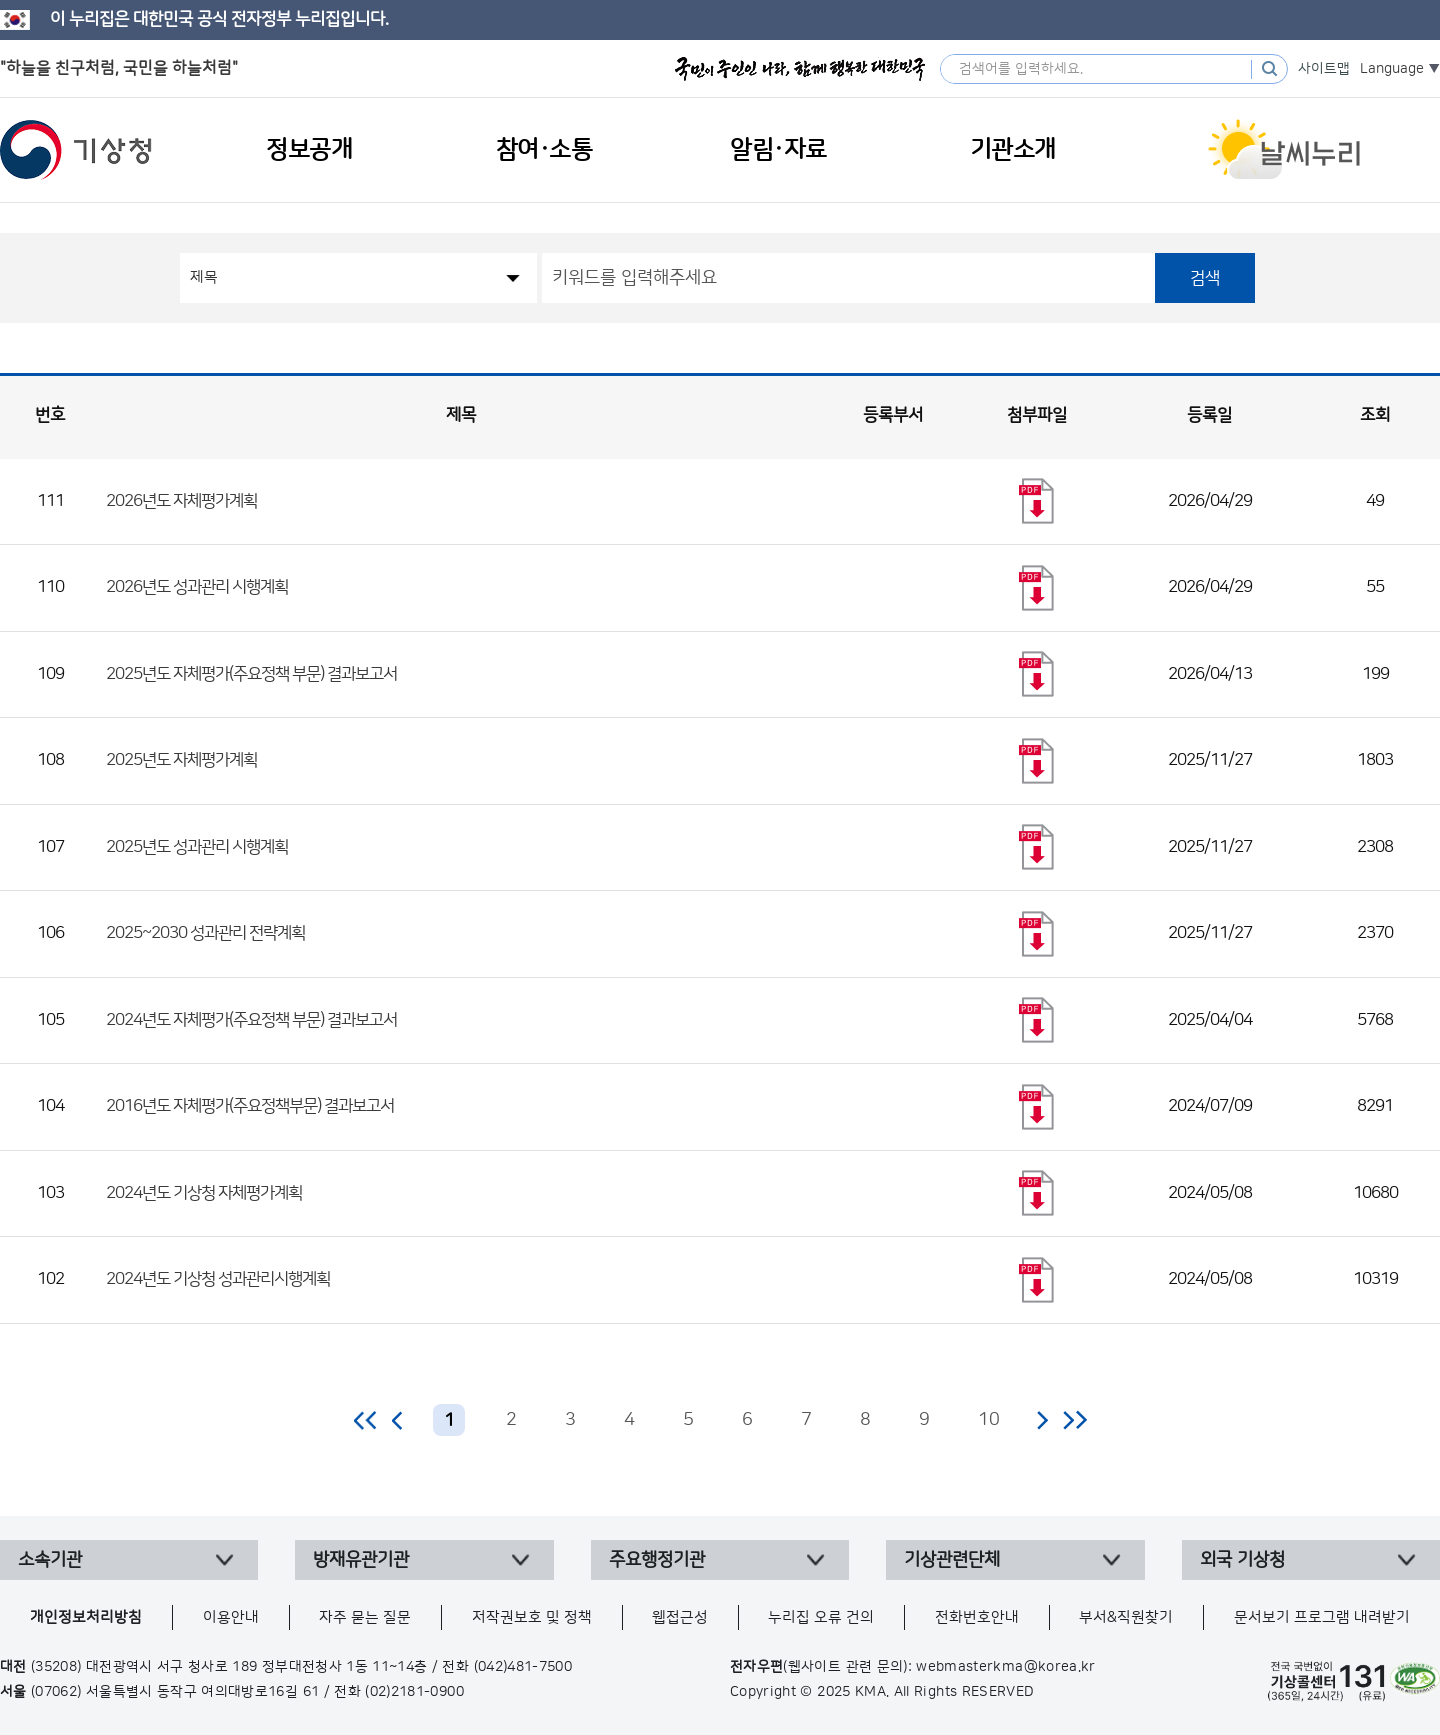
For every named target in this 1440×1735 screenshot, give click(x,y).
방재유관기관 (361, 1560)
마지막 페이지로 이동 (1074, 1420)
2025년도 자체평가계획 (181, 760)
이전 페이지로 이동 (398, 1420)
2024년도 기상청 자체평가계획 (204, 1193)
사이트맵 (1324, 69)
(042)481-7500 (523, 1667)
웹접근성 (680, 1617)
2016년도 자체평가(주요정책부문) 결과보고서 (250, 1106)
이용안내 (231, 1617)
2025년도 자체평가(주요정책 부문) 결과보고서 (251, 674)
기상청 (76, 150)
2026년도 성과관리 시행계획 (197, 587)
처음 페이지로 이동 (366, 1420)
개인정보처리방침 (86, 1617)
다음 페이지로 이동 (1042, 1420)
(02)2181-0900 (414, 1692)
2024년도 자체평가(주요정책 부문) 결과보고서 (251, 1020)
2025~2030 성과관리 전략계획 (205, 933)
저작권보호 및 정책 (532, 1617)
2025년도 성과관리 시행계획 (197, 847)
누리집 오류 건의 (821, 1617)
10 (989, 1420)
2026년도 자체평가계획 (181, 501)
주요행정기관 (657, 1560)
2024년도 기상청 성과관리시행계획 (218, 1279)
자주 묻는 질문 (365, 1617)
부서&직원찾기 (1126, 1617)
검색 (1205, 278)
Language (1392, 69)
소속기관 (50, 1560)
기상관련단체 (952, 1560)
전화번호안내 (977, 1617)
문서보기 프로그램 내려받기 (1322, 1617)
